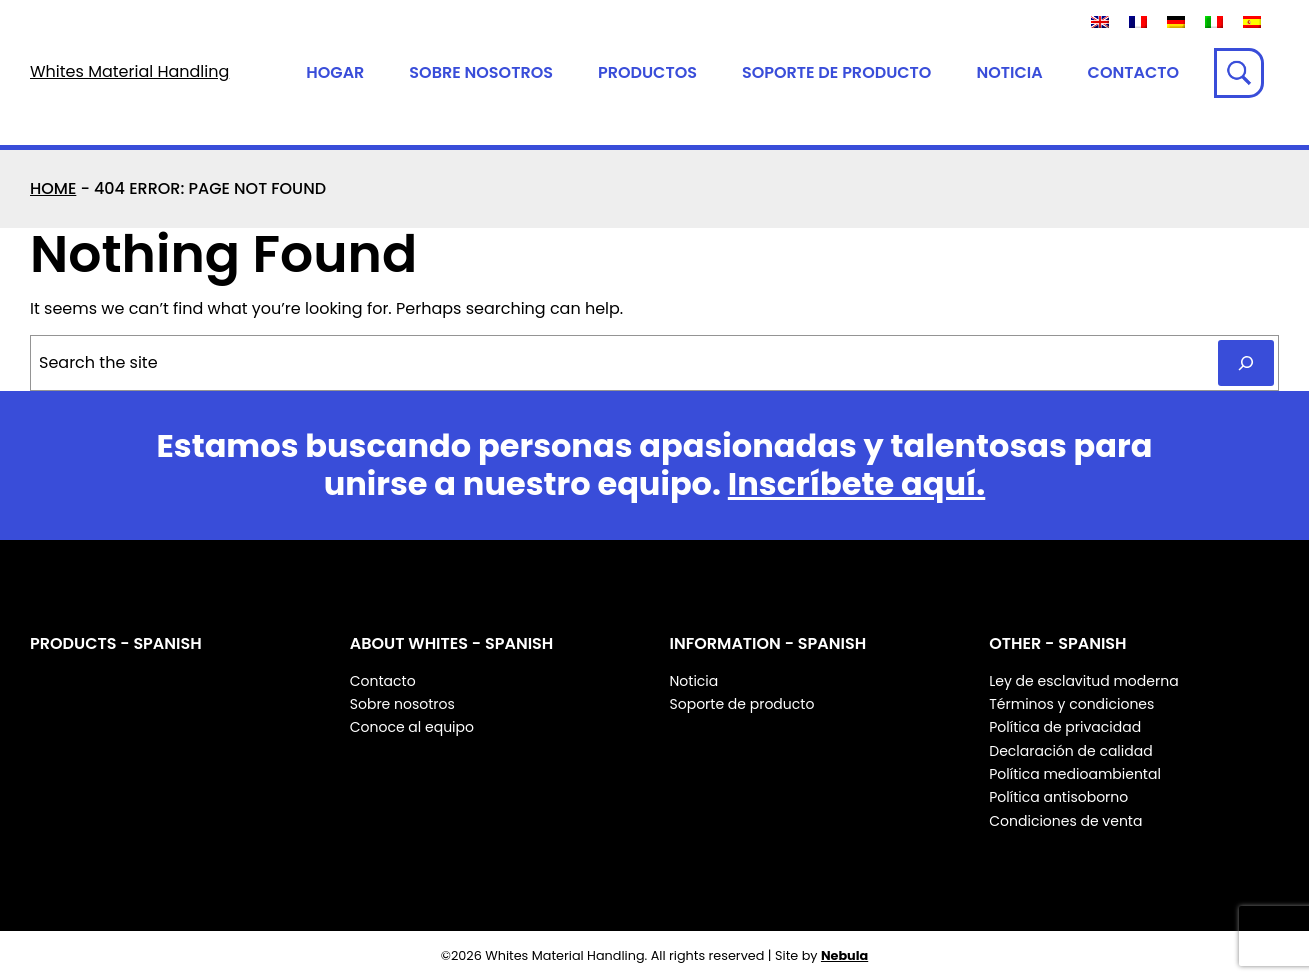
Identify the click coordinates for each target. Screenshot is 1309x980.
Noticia (1009, 72)
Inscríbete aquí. (856, 483)
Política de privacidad (1065, 727)
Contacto (1133, 72)
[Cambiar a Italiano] (1214, 21)
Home (53, 188)
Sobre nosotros (481, 72)
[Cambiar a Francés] (1138, 21)
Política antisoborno (1058, 797)
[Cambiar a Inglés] (1100, 21)
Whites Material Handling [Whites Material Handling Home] (129, 72)
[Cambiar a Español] (1252, 21)
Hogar (335, 72)
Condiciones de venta (1065, 821)
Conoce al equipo (412, 727)
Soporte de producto (836, 72)
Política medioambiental (1075, 774)
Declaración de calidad (1070, 751)
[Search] (1246, 363)
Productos (647, 72)
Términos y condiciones (1071, 704)
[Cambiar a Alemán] (1176, 21)
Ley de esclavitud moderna (1083, 681)
